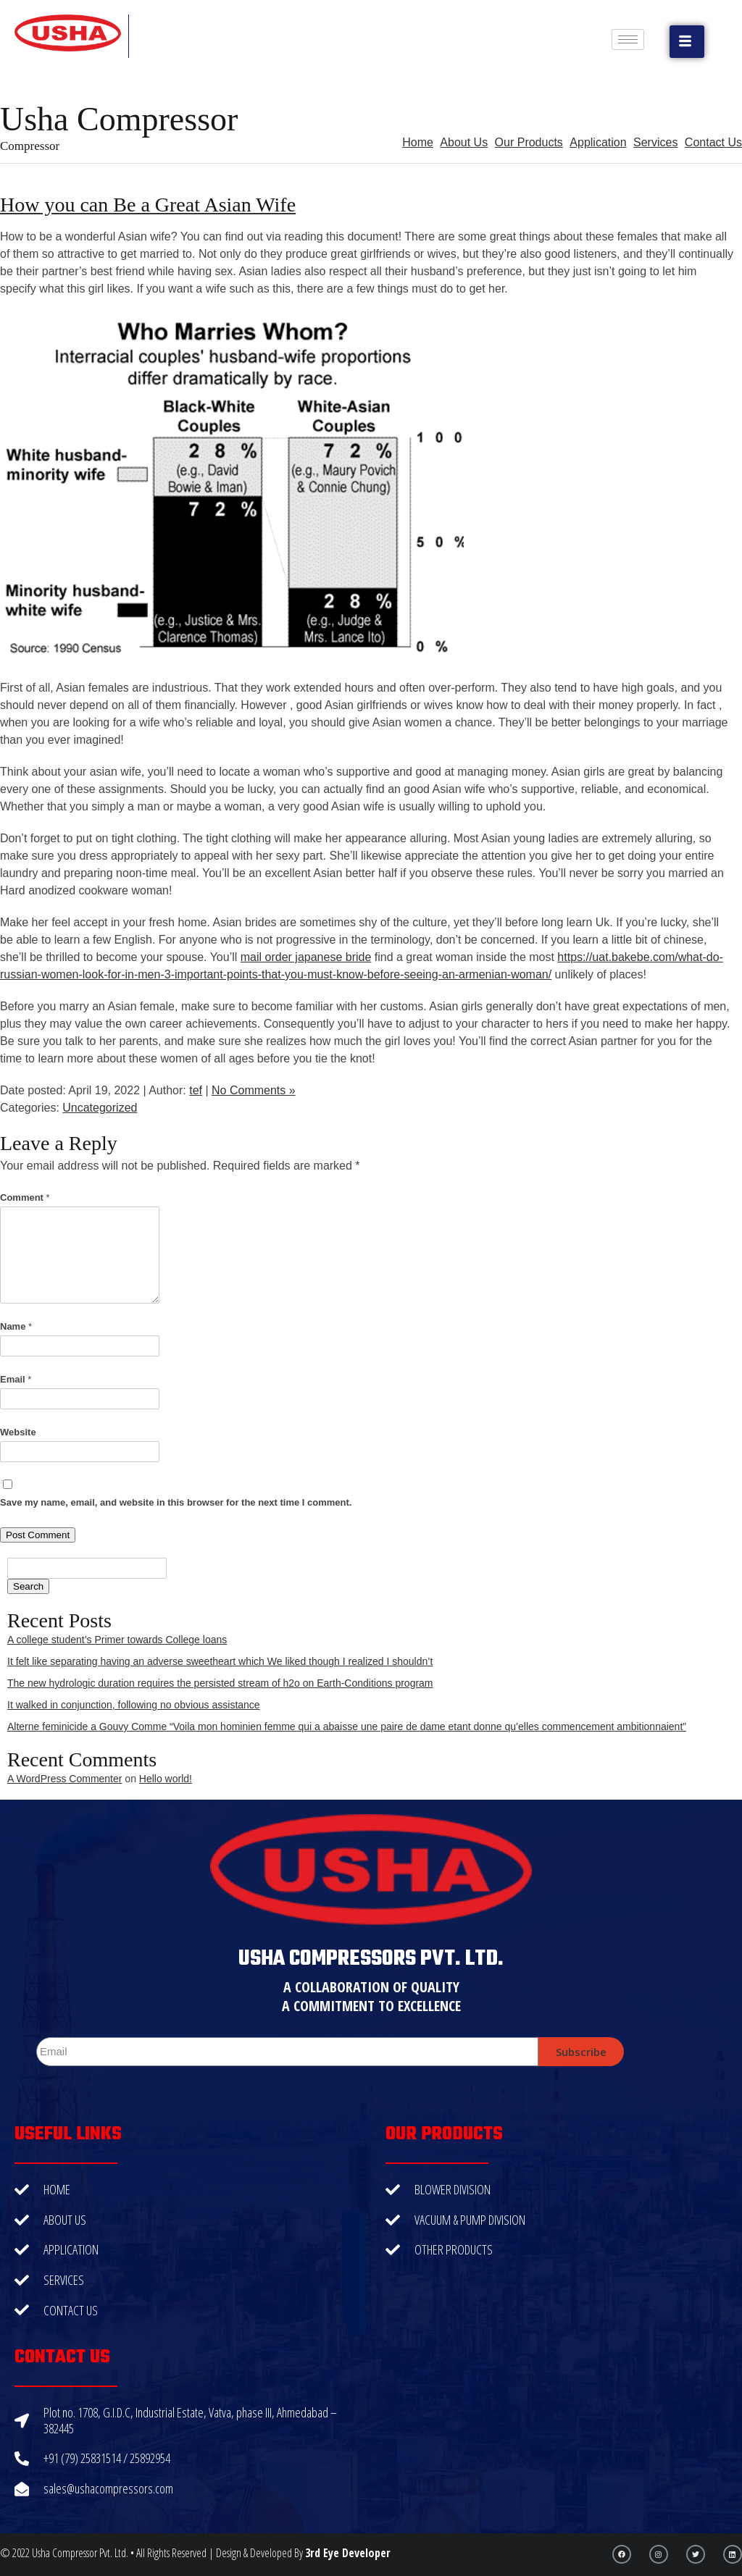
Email (15, 1379)
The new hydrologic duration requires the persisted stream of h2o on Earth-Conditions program (220, 1683)
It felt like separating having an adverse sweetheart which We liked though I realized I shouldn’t (220, 1661)
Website (18, 1432)
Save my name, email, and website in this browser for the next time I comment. (175, 1502)
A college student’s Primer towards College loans (117, 1639)
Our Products (529, 142)
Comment (25, 1197)
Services (655, 142)
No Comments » (254, 1090)
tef (195, 1090)
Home (417, 142)
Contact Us (713, 142)
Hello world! (165, 1778)
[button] (687, 41)
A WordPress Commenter (64, 1778)
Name (16, 1326)
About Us (464, 142)
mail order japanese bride (306, 957)
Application (598, 142)
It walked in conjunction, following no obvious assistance (133, 1705)
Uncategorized (99, 1108)
